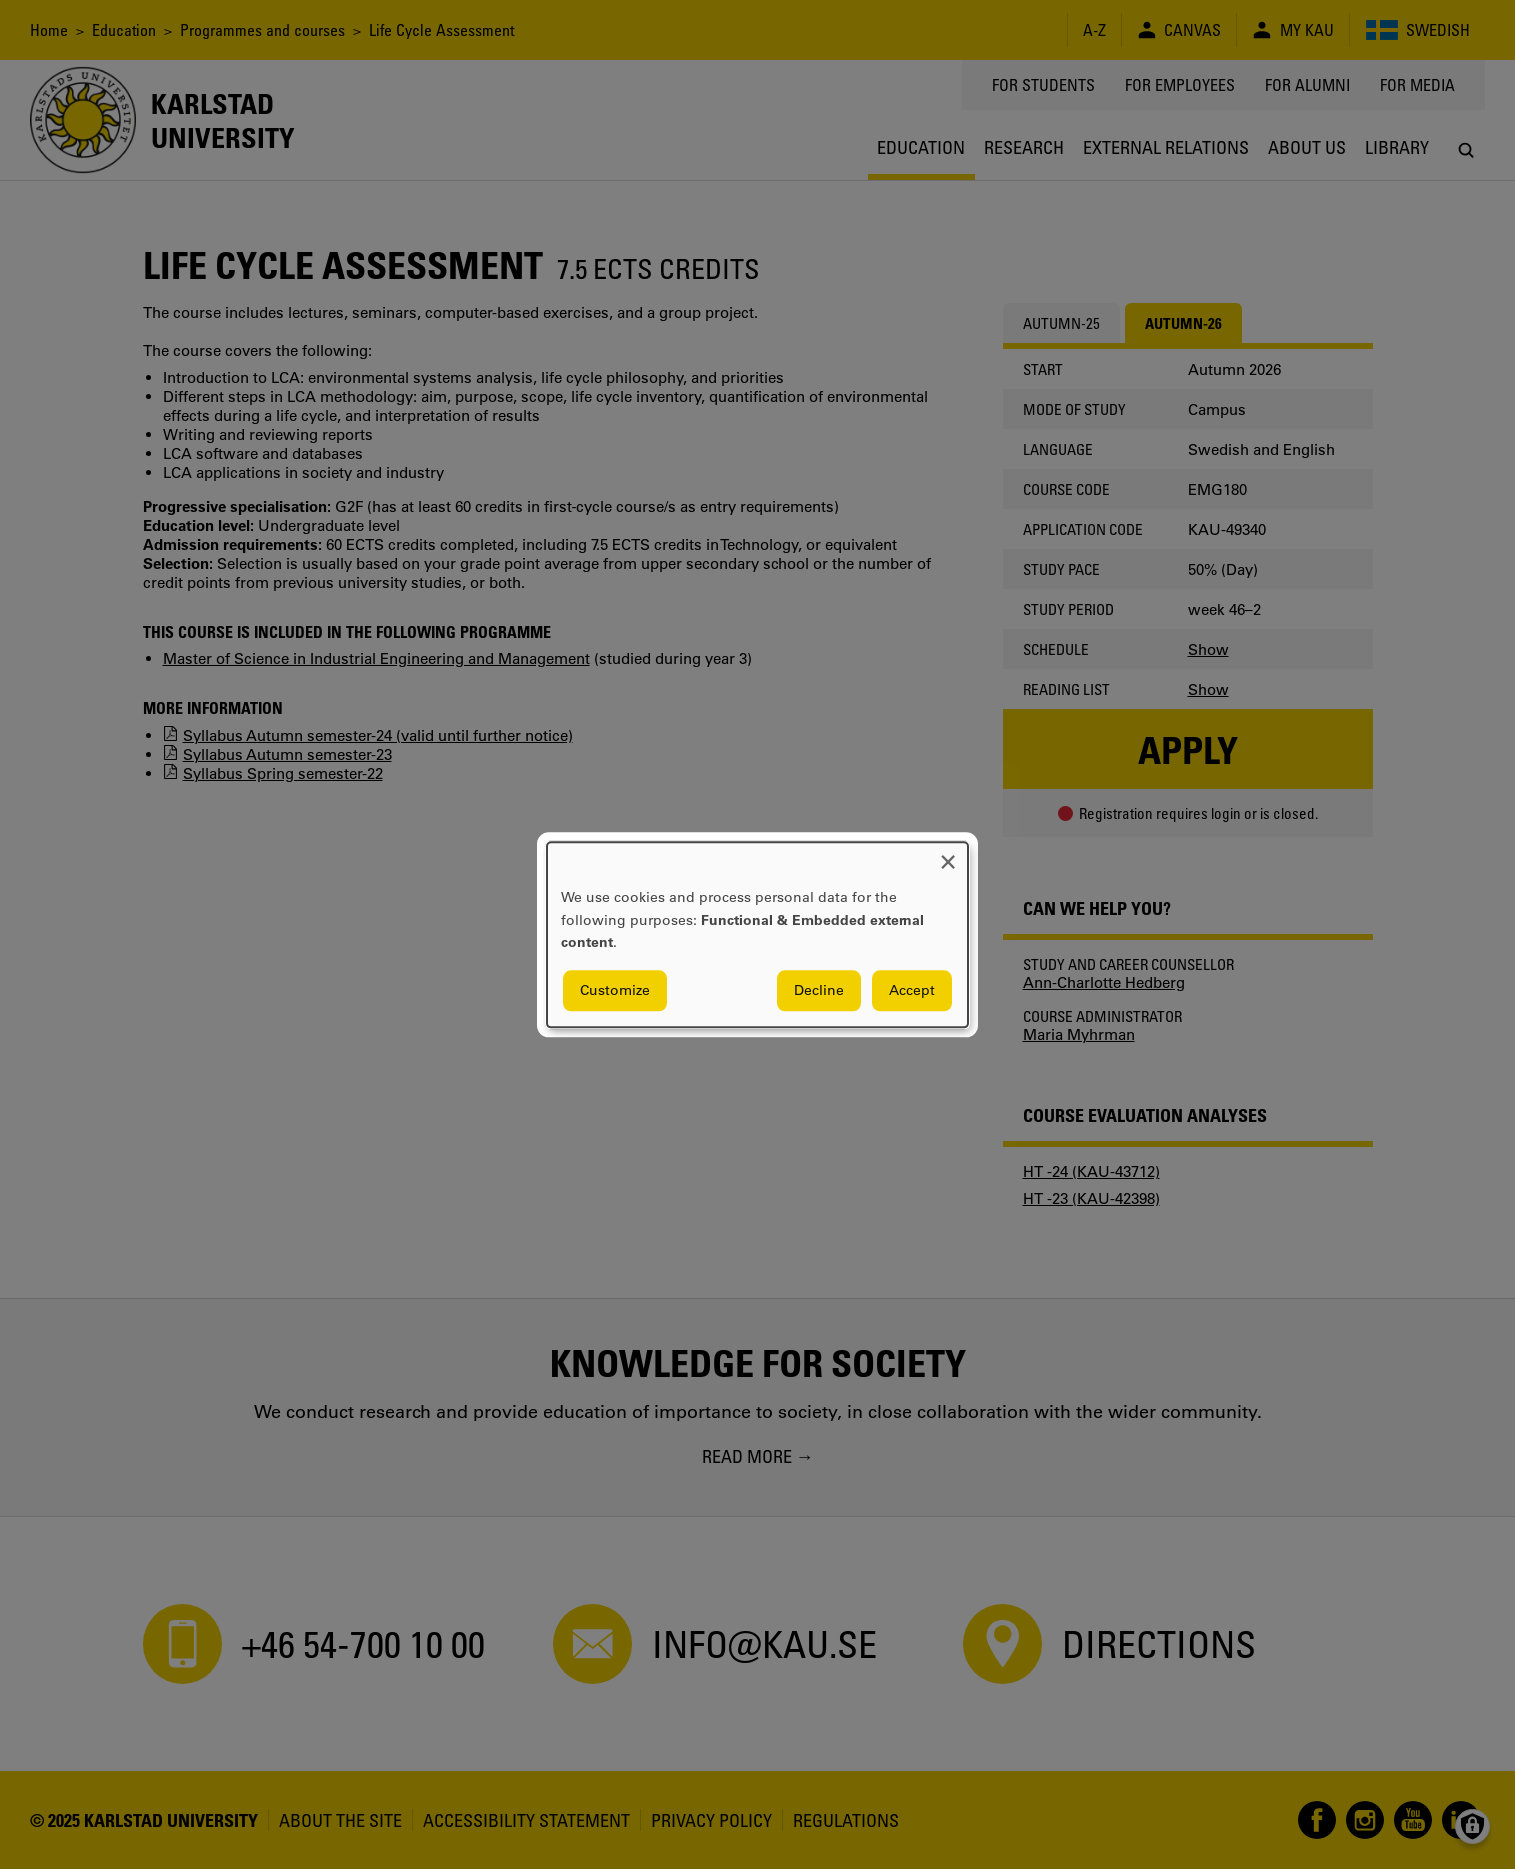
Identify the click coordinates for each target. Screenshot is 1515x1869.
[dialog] (757, 934)
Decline (819, 990)
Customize (615, 990)
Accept (912, 990)
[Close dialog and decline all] (948, 854)
